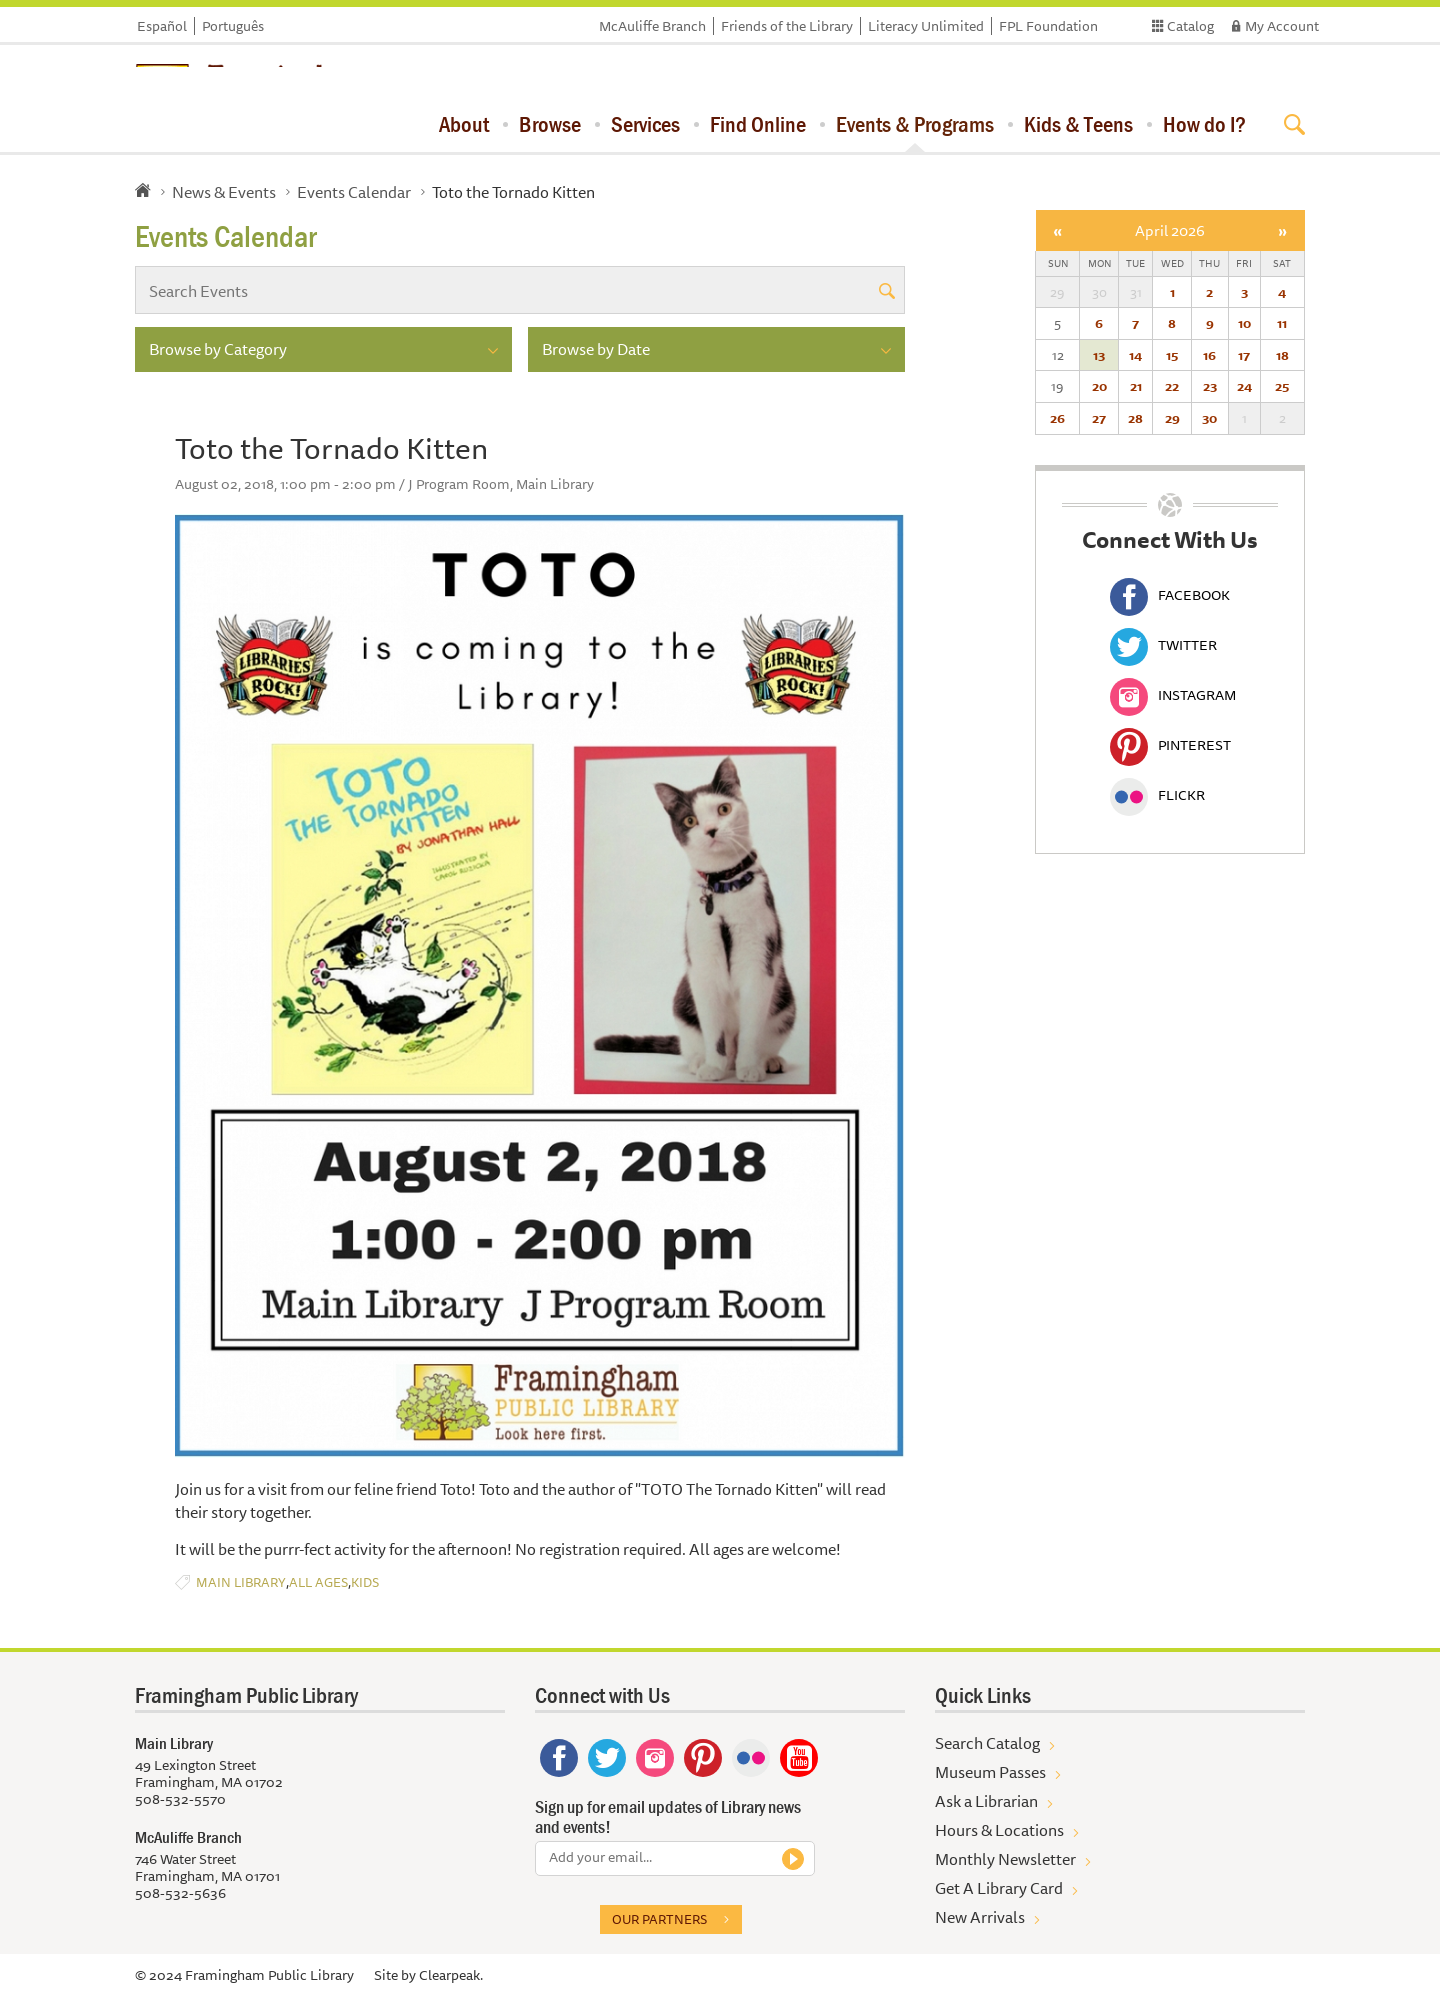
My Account (1282, 26)
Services (645, 124)
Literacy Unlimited (926, 26)
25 (1282, 386)
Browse (550, 124)
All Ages (318, 1582)
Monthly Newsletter (1005, 1859)
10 (1244, 323)
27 (1099, 418)
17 (1244, 355)
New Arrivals (980, 1917)
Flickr (1157, 795)
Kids (365, 1582)
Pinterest (1170, 745)
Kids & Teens (1078, 124)
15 (1172, 355)
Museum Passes (990, 1772)
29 (1172, 418)
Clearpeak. (451, 1975)
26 (1057, 418)
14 (1135, 355)
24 (1244, 386)
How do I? (1204, 124)
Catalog (1190, 26)
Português (233, 26)
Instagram (1173, 695)
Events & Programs (915, 124)
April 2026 (1170, 230)
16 (1209, 355)
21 (1136, 386)
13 (1099, 355)
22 (1172, 386)
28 (1135, 418)
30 (1209, 418)
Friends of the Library (787, 26)
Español (162, 26)
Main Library (241, 1582)
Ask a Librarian (986, 1801)
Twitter (1163, 645)
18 (1282, 355)
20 (1099, 386)
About (464, 124)
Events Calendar (354, 192)
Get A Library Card (999, 1888)
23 (1210, 386)
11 (1282, 323)
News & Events (224, 192)
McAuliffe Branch (652, 26)
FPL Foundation (1048, 26)
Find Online (758, 124)
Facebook (1170, 595)
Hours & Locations (999, 1830)
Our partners (659, 1919)
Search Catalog (987, 1743)
